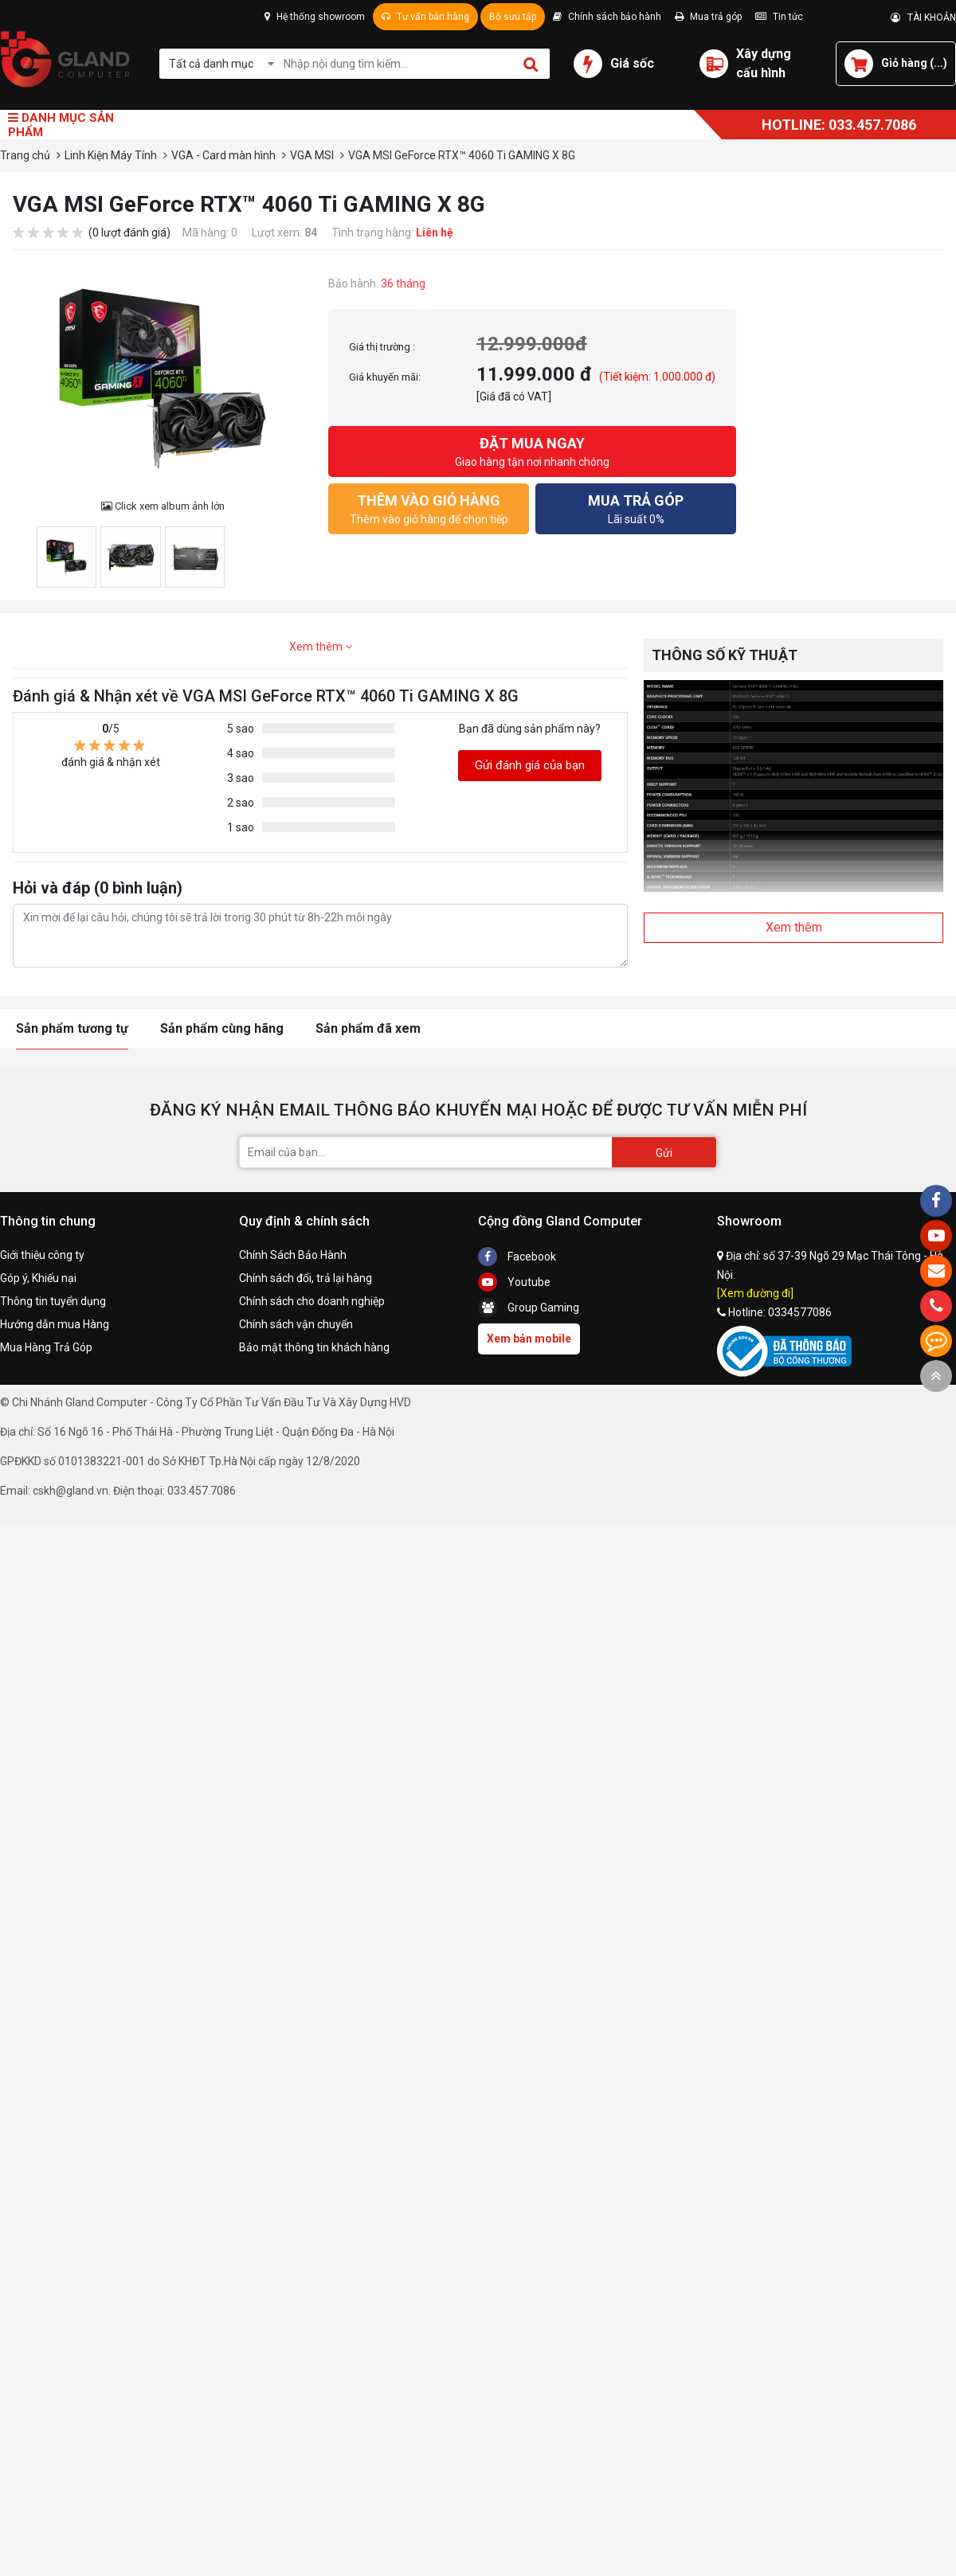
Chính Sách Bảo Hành (293, 1255)
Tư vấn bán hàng (425, 16)
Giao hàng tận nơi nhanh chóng (532, 450)
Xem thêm (320, 646)
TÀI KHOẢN (923, 17)
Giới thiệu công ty (42, 1255)
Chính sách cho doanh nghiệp (312, 1301)
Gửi (664, 1153)
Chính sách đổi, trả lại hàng (305, 1278)
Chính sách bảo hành (607, 16)
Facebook (517, 1256)
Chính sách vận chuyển (296, 1324)
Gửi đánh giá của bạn (530, 765)
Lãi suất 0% (635, 508)
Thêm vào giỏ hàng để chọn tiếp (428, 508)
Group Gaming (528, 1307)
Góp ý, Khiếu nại (38, 1278)
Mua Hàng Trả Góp (46, 1347)
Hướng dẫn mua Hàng (54, 1324)
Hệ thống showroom (314, 16)
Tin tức (779, 16)
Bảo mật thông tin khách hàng (314, 1347)
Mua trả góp (708, 16)
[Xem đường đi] (755, 1293)
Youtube (514, 1282)
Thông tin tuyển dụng (53, 1301)
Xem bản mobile (529, 1338)
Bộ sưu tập (512, 16)
